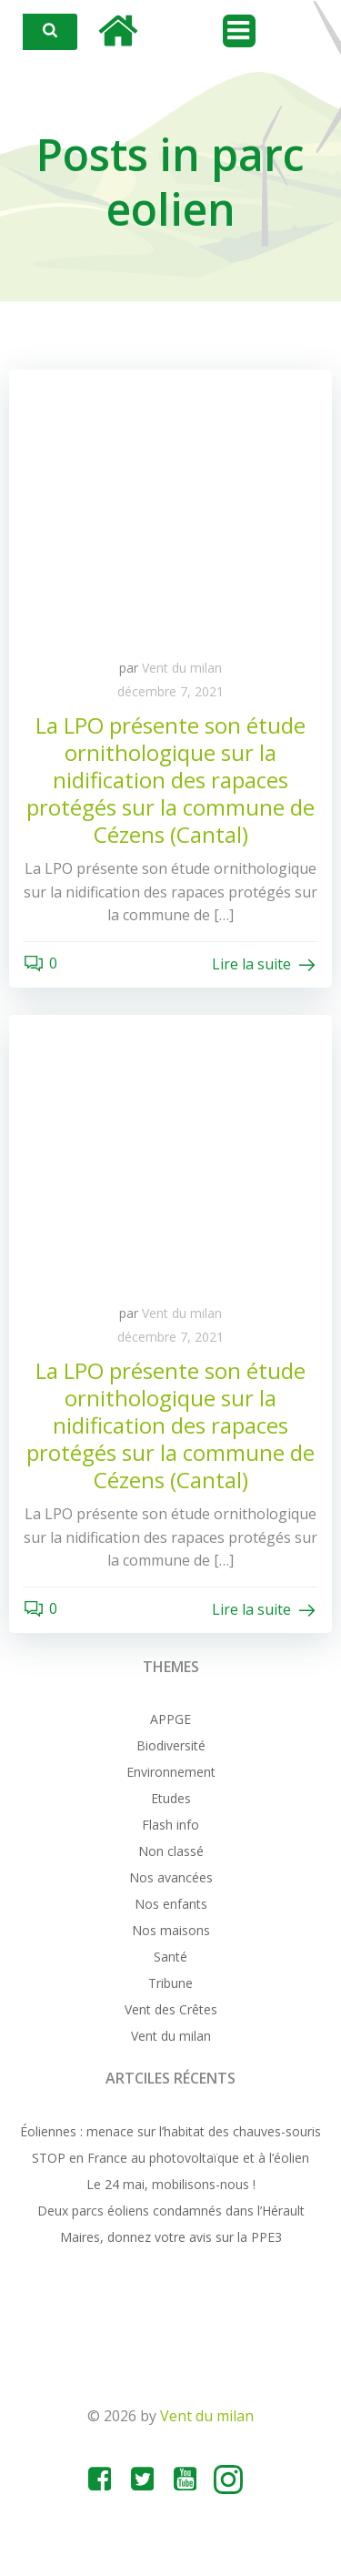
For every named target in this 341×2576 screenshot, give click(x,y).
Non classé (171, 1851)
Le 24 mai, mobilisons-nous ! (171, 2184)
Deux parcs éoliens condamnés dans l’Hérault (171, 2210)
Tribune (170, 1983)
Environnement (171, 1771)
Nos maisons (171, 1930)
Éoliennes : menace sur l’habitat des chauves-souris (170, 2131)
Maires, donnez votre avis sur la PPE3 (171, 2237)
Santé (170, 1956)
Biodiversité (171, 1745)
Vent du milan (182, 667)
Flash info (170, 1824)
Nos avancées (171, 1877)
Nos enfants (171, 1903)
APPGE (170, 1719)
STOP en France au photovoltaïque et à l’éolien (170, 2157)
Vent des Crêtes (171, 2009)
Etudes (171, 1798)
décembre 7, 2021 (170, 691)
